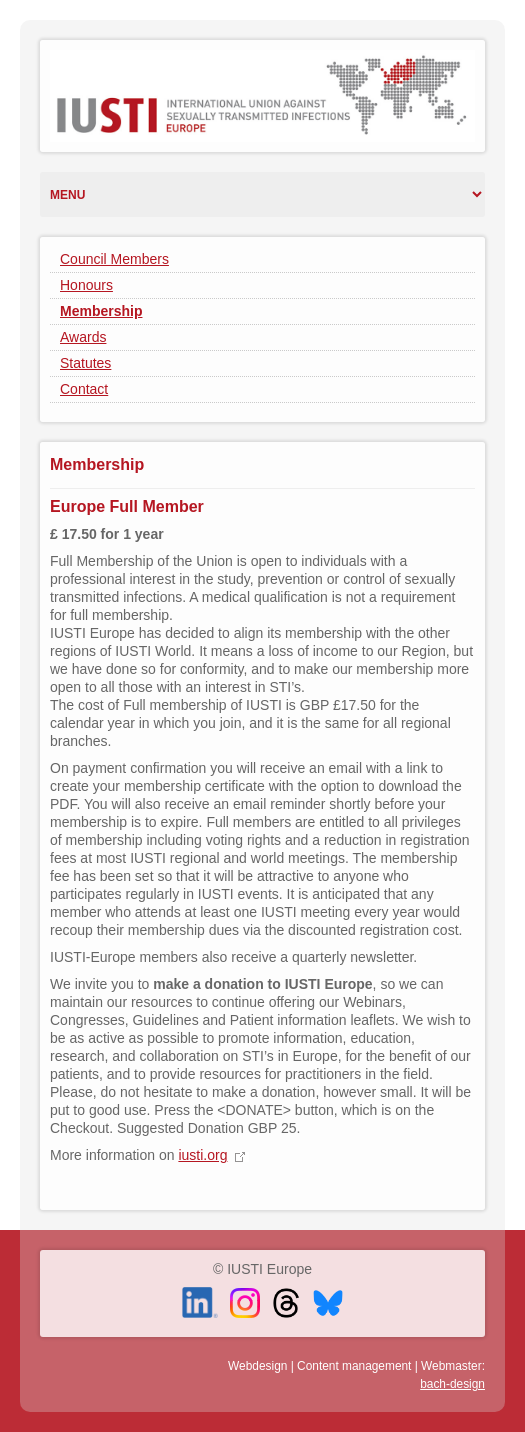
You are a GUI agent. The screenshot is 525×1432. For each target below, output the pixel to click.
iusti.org (202, 1155)
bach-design (452, 1384)
